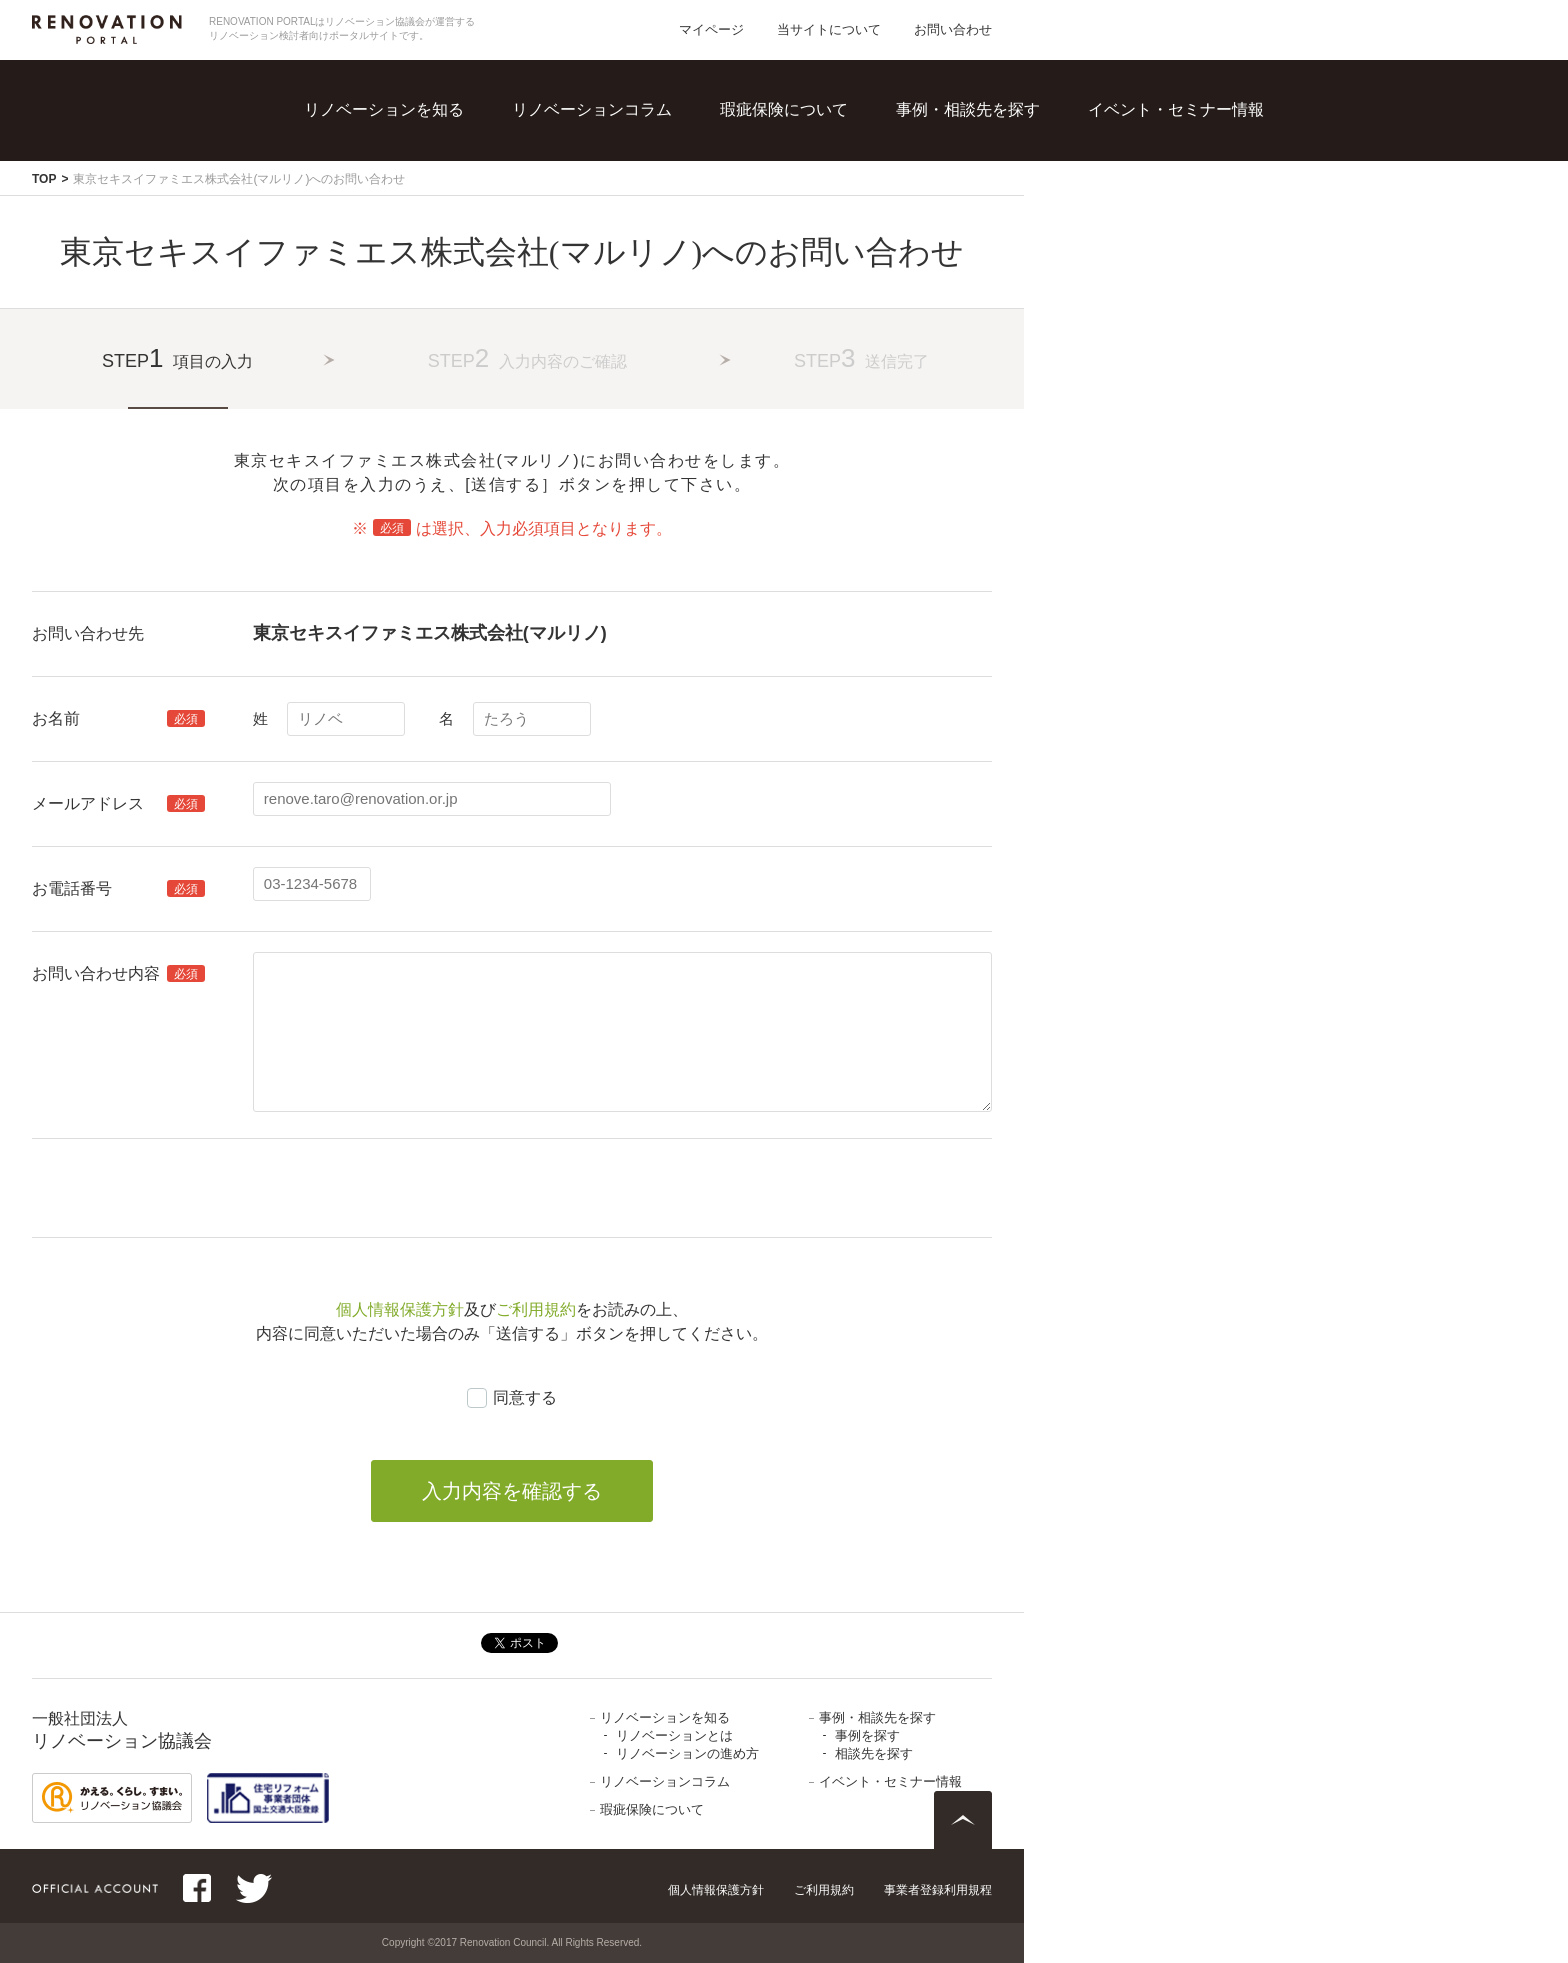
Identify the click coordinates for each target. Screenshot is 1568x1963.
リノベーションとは (674, 1735)
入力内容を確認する (512, 1491)
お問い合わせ (953, 29)
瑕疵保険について (784, 109)
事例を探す (867, 1735)
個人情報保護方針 (400, 1309)
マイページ (711, 29)
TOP (44, 179)
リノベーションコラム (592, 109)
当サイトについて (829, 29)
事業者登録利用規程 (938, 1890)
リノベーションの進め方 (687, 1753)
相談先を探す (874, 1753)
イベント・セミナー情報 (1176, 109)
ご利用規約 (536, 1309)
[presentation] (405, 1188)
